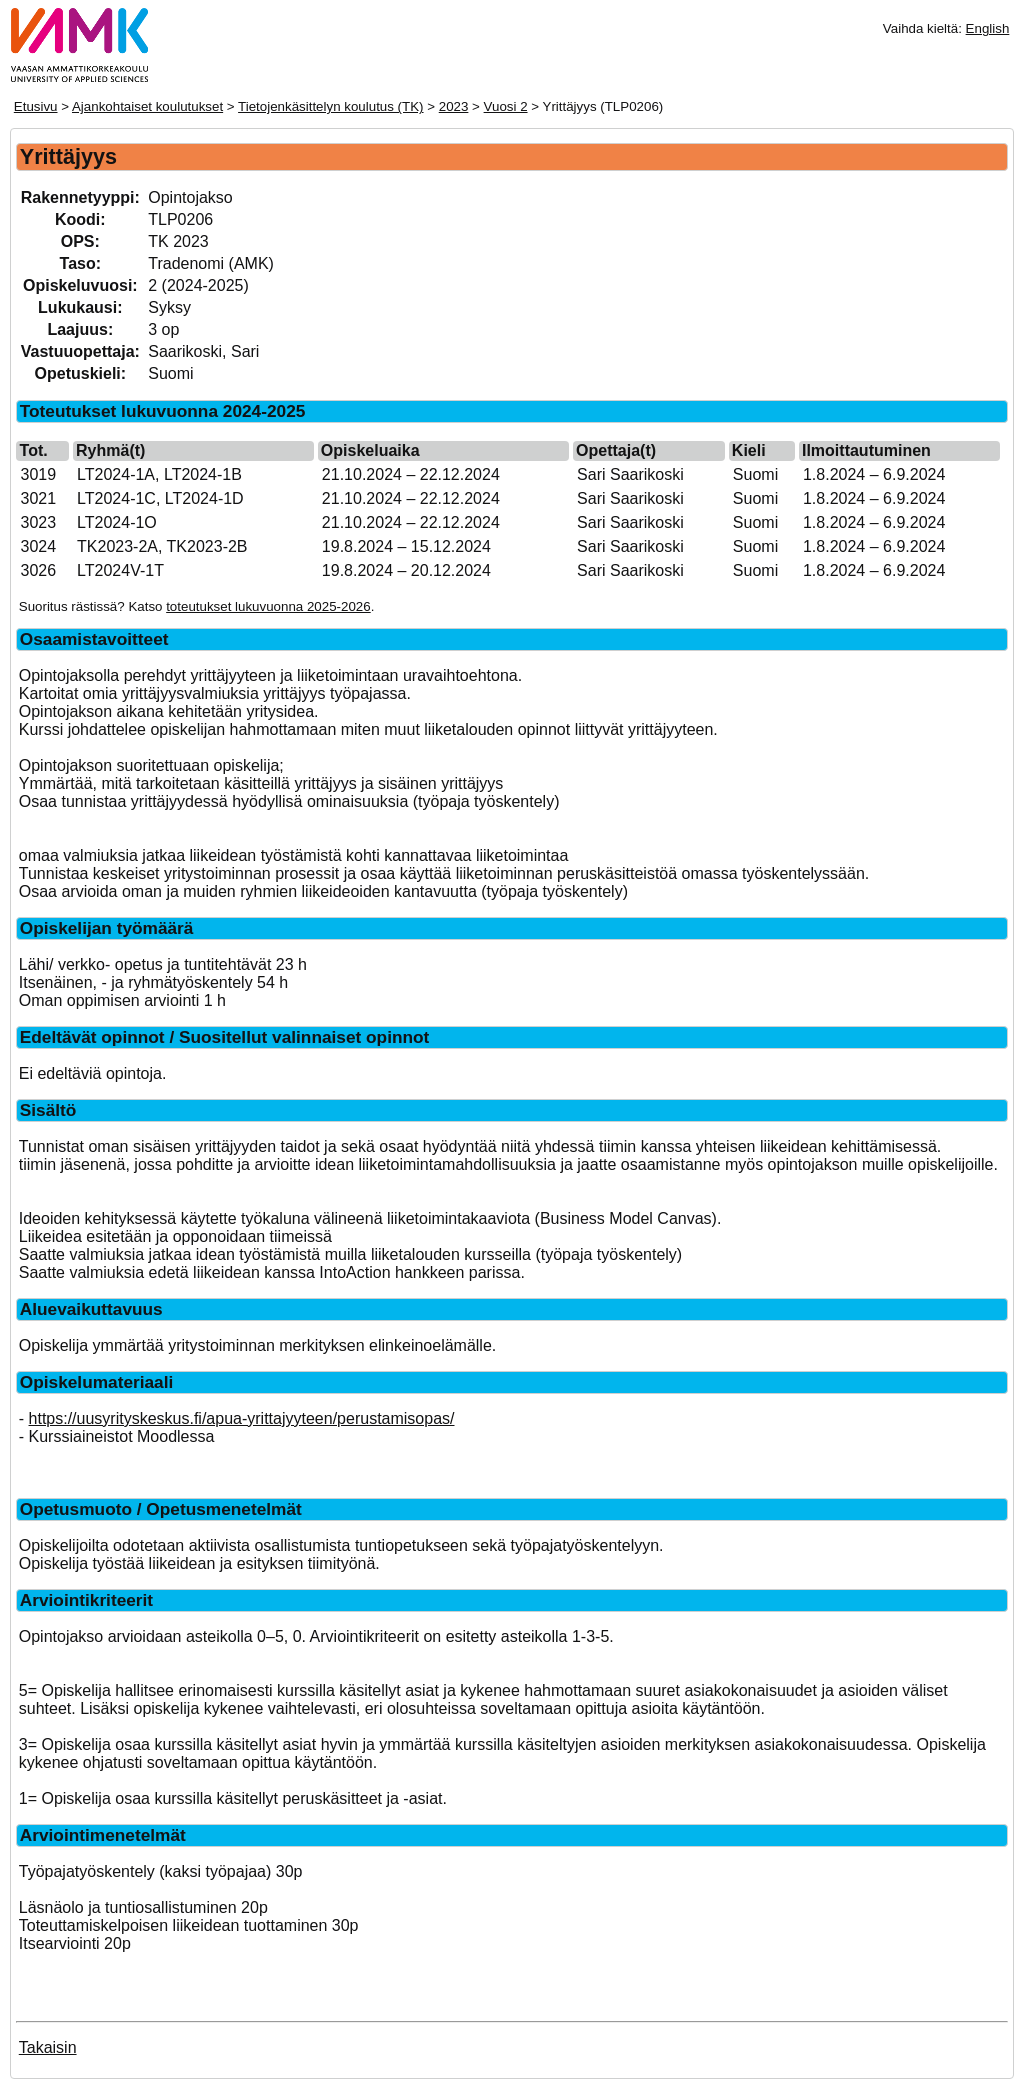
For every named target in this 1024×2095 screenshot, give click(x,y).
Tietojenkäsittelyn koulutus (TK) (330, 106)
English (988, 28)
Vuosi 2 (506, 106)
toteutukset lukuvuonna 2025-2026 (268, 606)
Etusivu (36, 106)
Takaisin (48, 2047)
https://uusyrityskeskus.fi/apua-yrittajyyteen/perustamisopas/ (242, 1418)
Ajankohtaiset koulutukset (147, 106)
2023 (454, 106)
